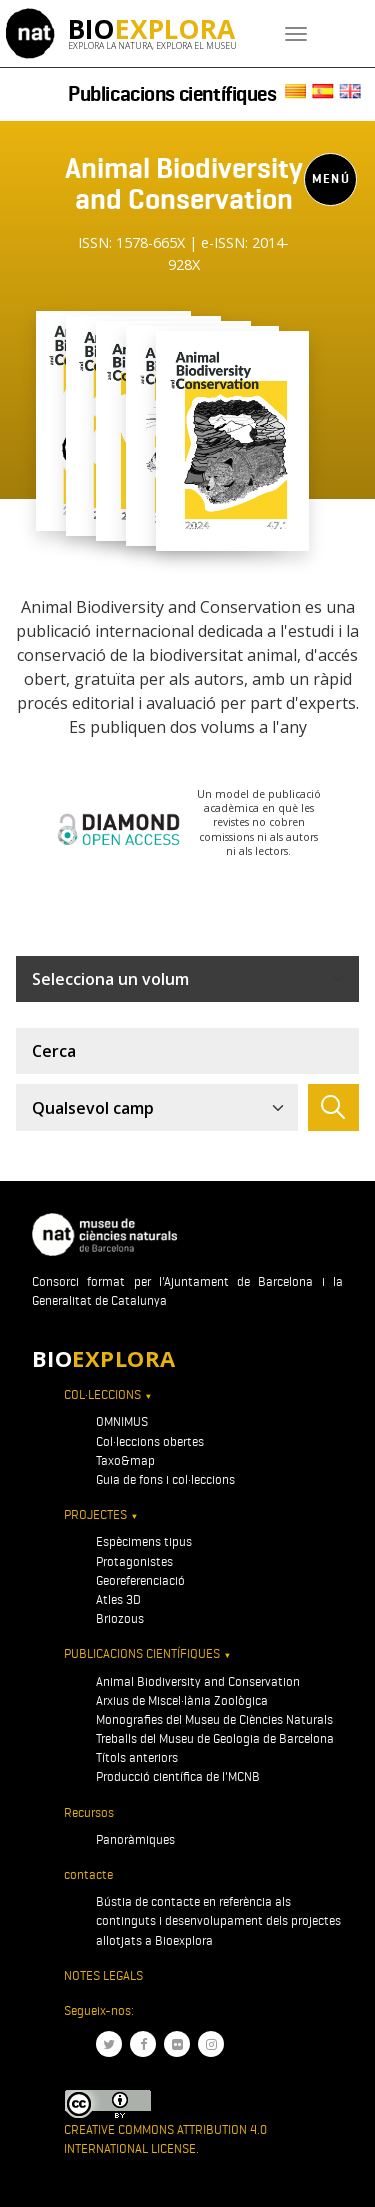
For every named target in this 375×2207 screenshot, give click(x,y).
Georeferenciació (140, 1580)
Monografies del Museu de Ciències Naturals (214, 1719)
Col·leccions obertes (150, 1441)
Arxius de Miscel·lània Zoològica (182, 1700)
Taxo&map (125, 1460)
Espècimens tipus (144, 1541)
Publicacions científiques (172, 94)
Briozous (120, 1618)
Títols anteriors (137, 1757)
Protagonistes (134, 1561)
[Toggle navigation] (296, 34)
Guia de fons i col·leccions (165, 1479)
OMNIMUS (122, 1421)
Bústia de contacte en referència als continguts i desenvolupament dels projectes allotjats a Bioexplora (218, 1920)
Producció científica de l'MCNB (178, 1776)
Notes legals (103, 1975)
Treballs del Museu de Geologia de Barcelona (215, 1738)
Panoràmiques (135, 1839)
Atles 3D (118, 1599)
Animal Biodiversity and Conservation (198, 1681)
